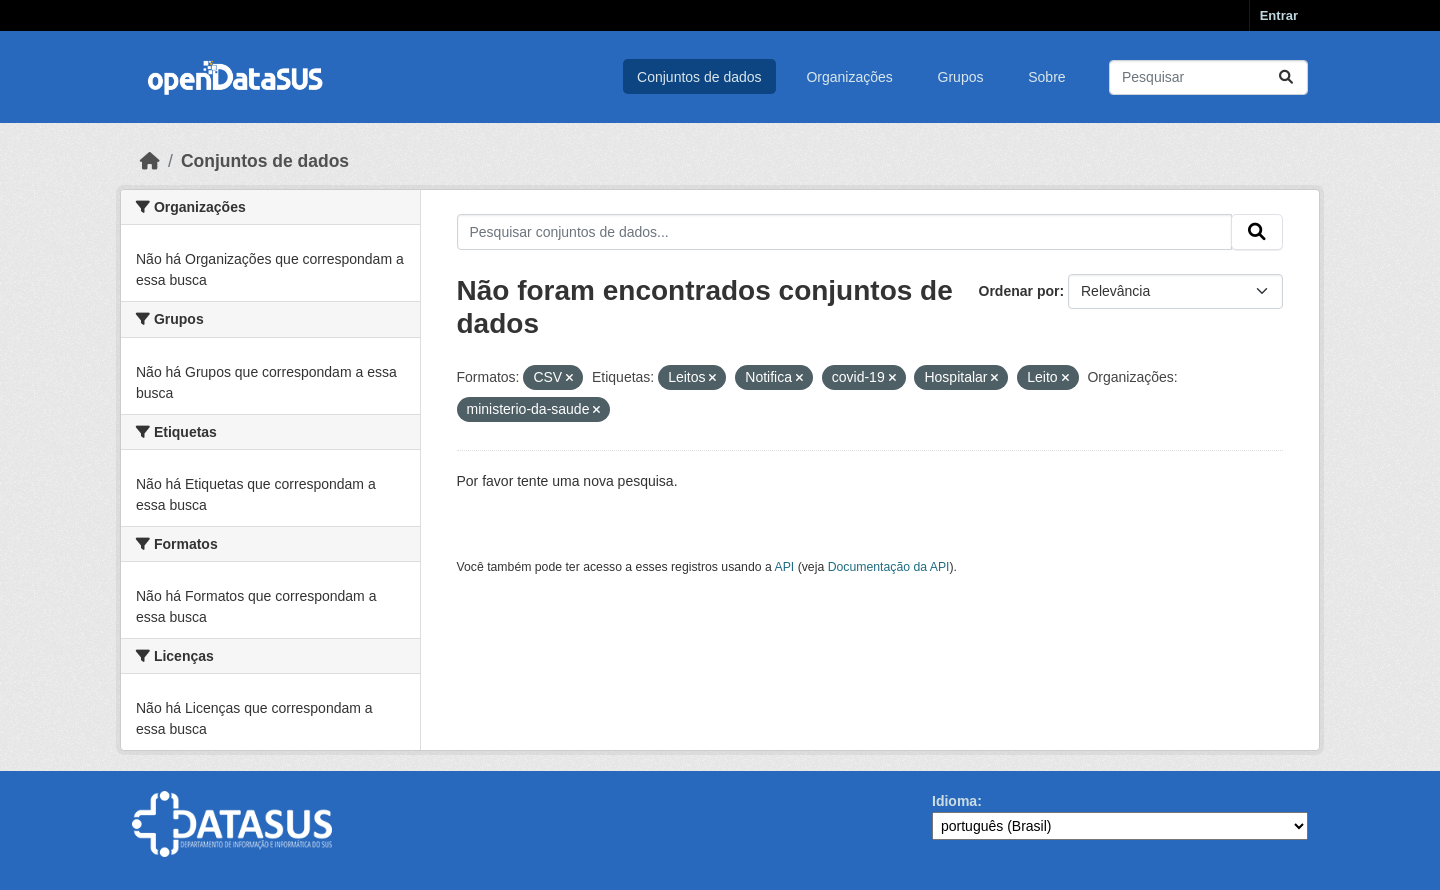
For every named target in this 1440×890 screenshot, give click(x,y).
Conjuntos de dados (699, 77)
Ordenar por (1019, 291)
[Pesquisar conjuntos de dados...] (1208, 77)
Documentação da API (889, 567)
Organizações (849, 77)
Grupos (961, 77)
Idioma (954, 801)
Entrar (1279, 15)
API (785, 567)
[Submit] (1286, 77)
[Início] (150, 161)
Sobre (1046, 77)
